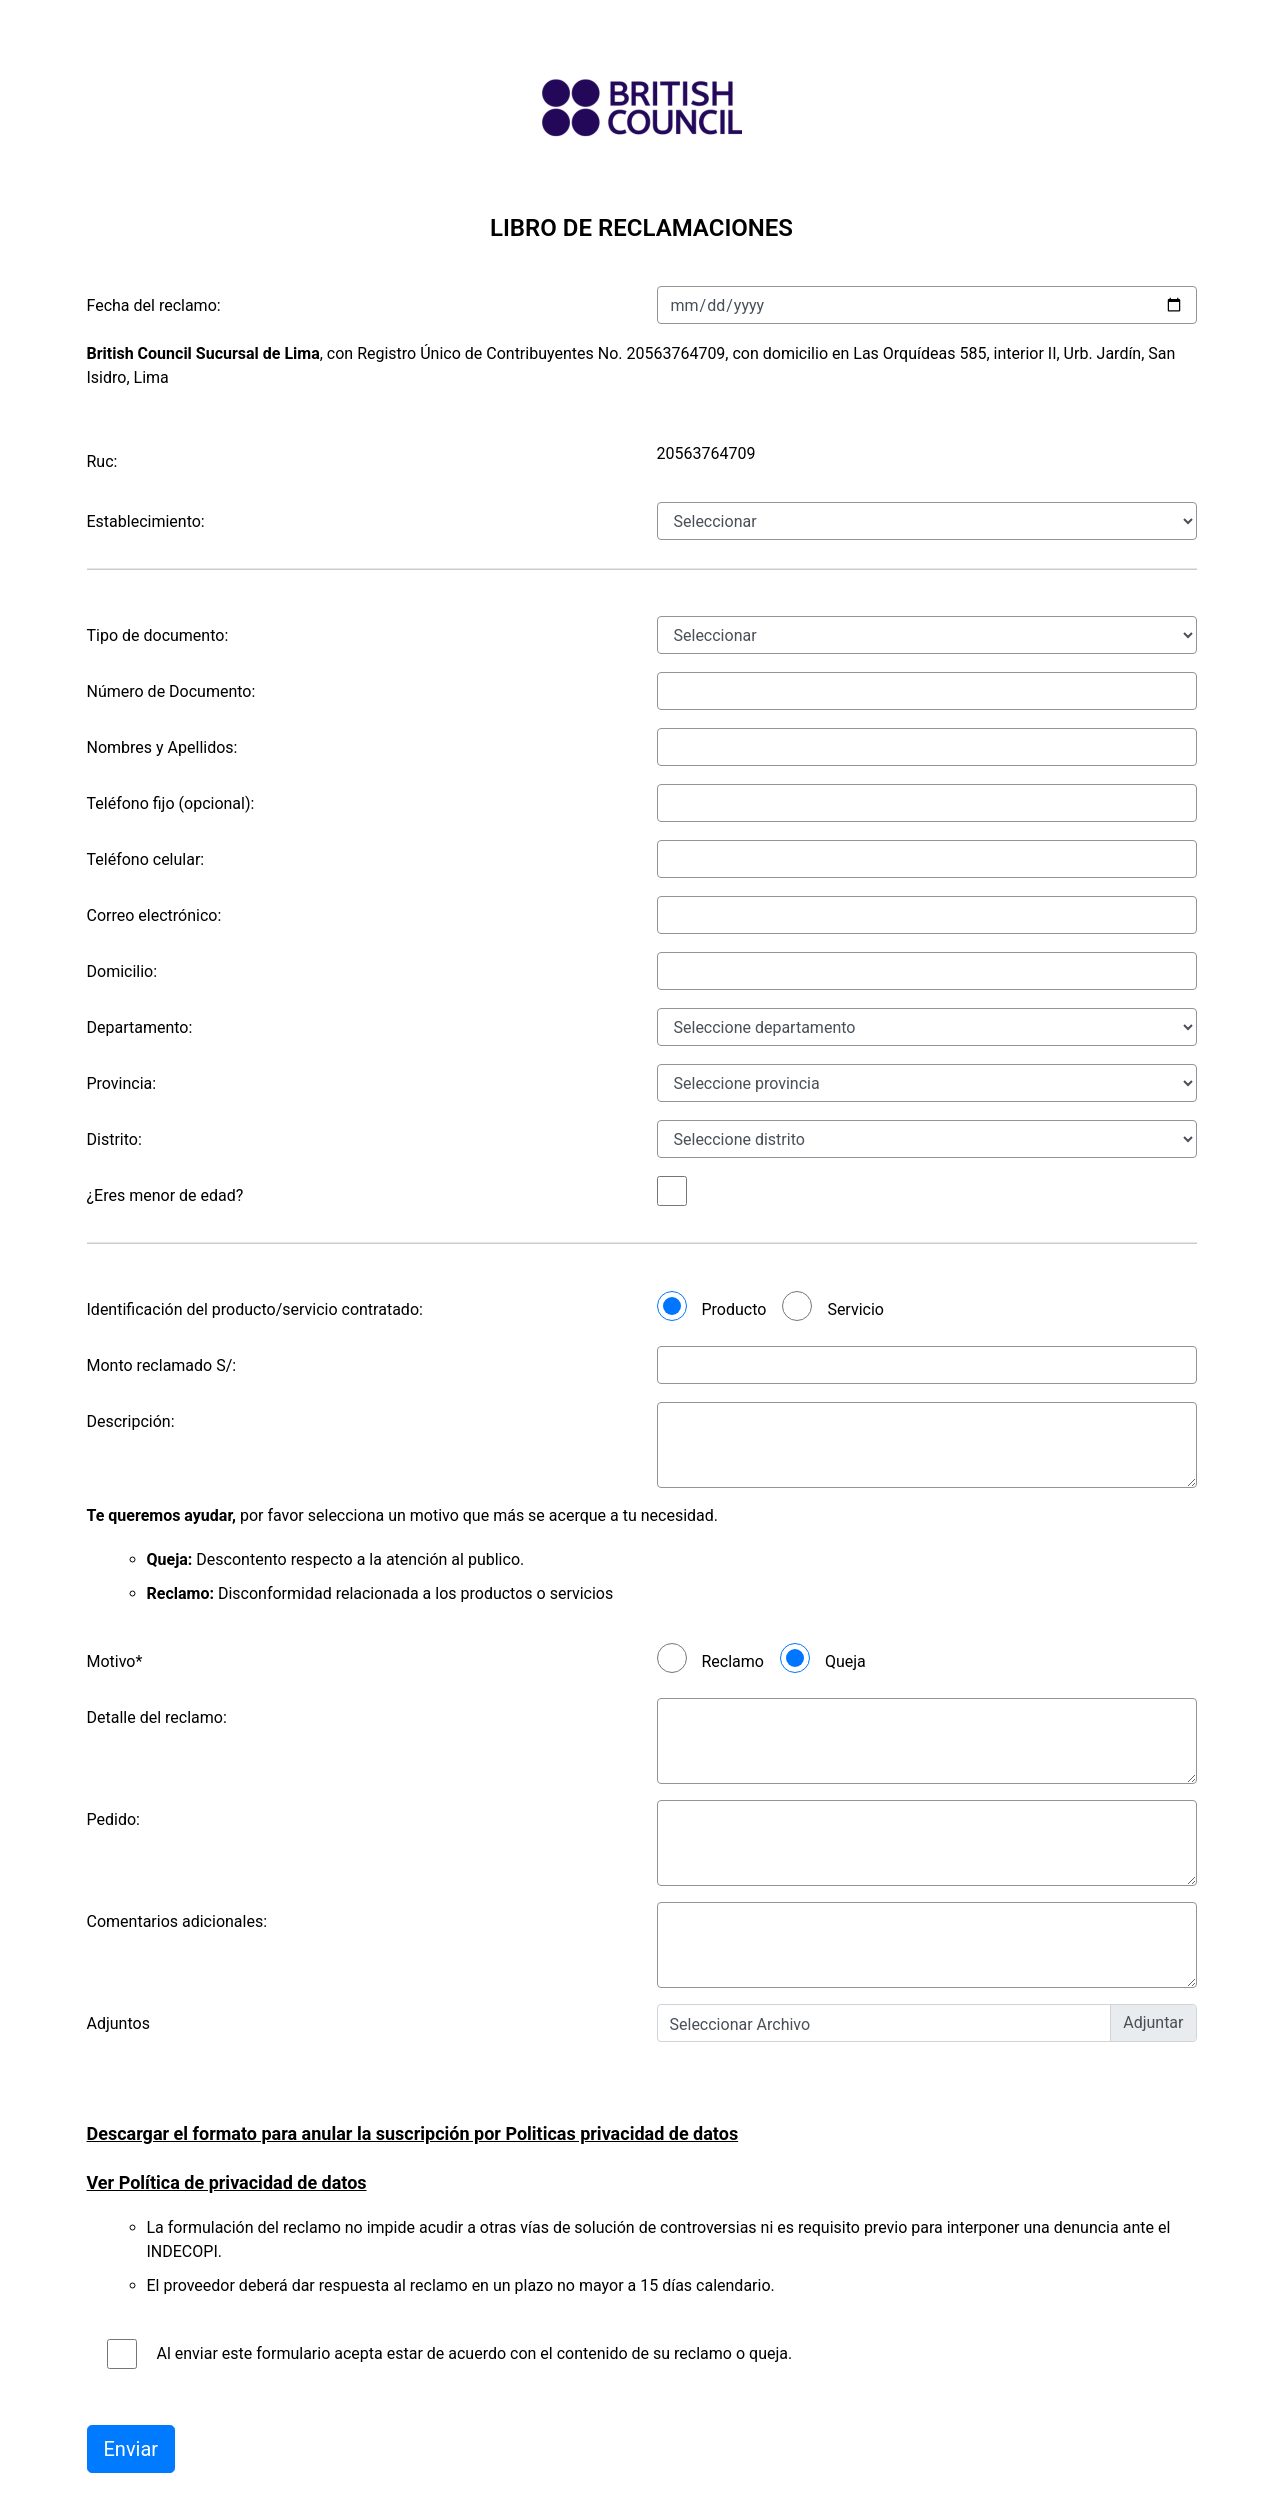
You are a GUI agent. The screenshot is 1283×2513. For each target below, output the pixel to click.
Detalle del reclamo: (157, 1717)
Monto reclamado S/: (162, 1365)
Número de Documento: (171, 691)
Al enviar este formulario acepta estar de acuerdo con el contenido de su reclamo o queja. (475, 2353)
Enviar (131, 2449)
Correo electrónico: (154, 915)
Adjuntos (118, 2023)
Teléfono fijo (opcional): (171, 803)
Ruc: (102, 461)
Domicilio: (122, 971)
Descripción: (131, 1421)
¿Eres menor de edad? (165, 1195)
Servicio (855, 1309)
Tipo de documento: (158, 635)
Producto (734, 1309)
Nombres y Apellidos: (162, 747)
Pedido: (113, 1819)
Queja (845, 1661)
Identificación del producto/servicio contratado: (255, 1309)
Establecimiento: (146, 521)
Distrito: (114, 1139)
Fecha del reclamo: (154, 305)
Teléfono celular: (146, 859)
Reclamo (733, 1661)
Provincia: (122, 1083)
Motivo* (115, 1661)
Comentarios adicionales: (177, 1921)
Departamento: (140, 1027)
